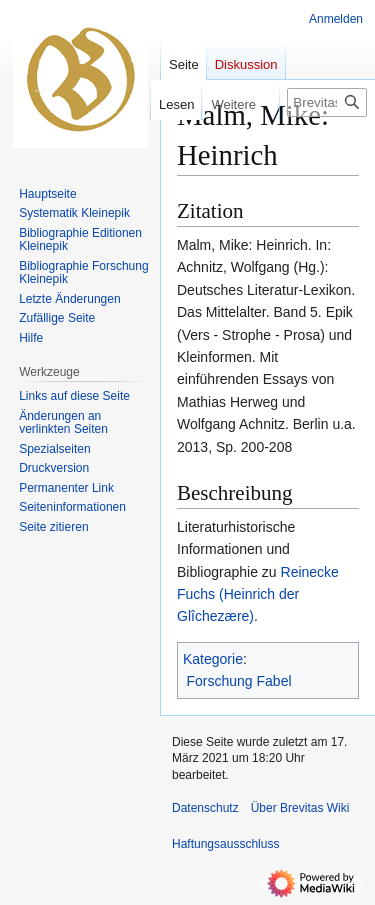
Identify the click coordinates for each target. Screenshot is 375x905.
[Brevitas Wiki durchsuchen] (327, 102)
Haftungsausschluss (225, 844)
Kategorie (213, 659)
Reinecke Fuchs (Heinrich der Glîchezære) (258, 594)
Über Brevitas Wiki (300, 808)
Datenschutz (205, 808)
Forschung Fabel (239, 681)
